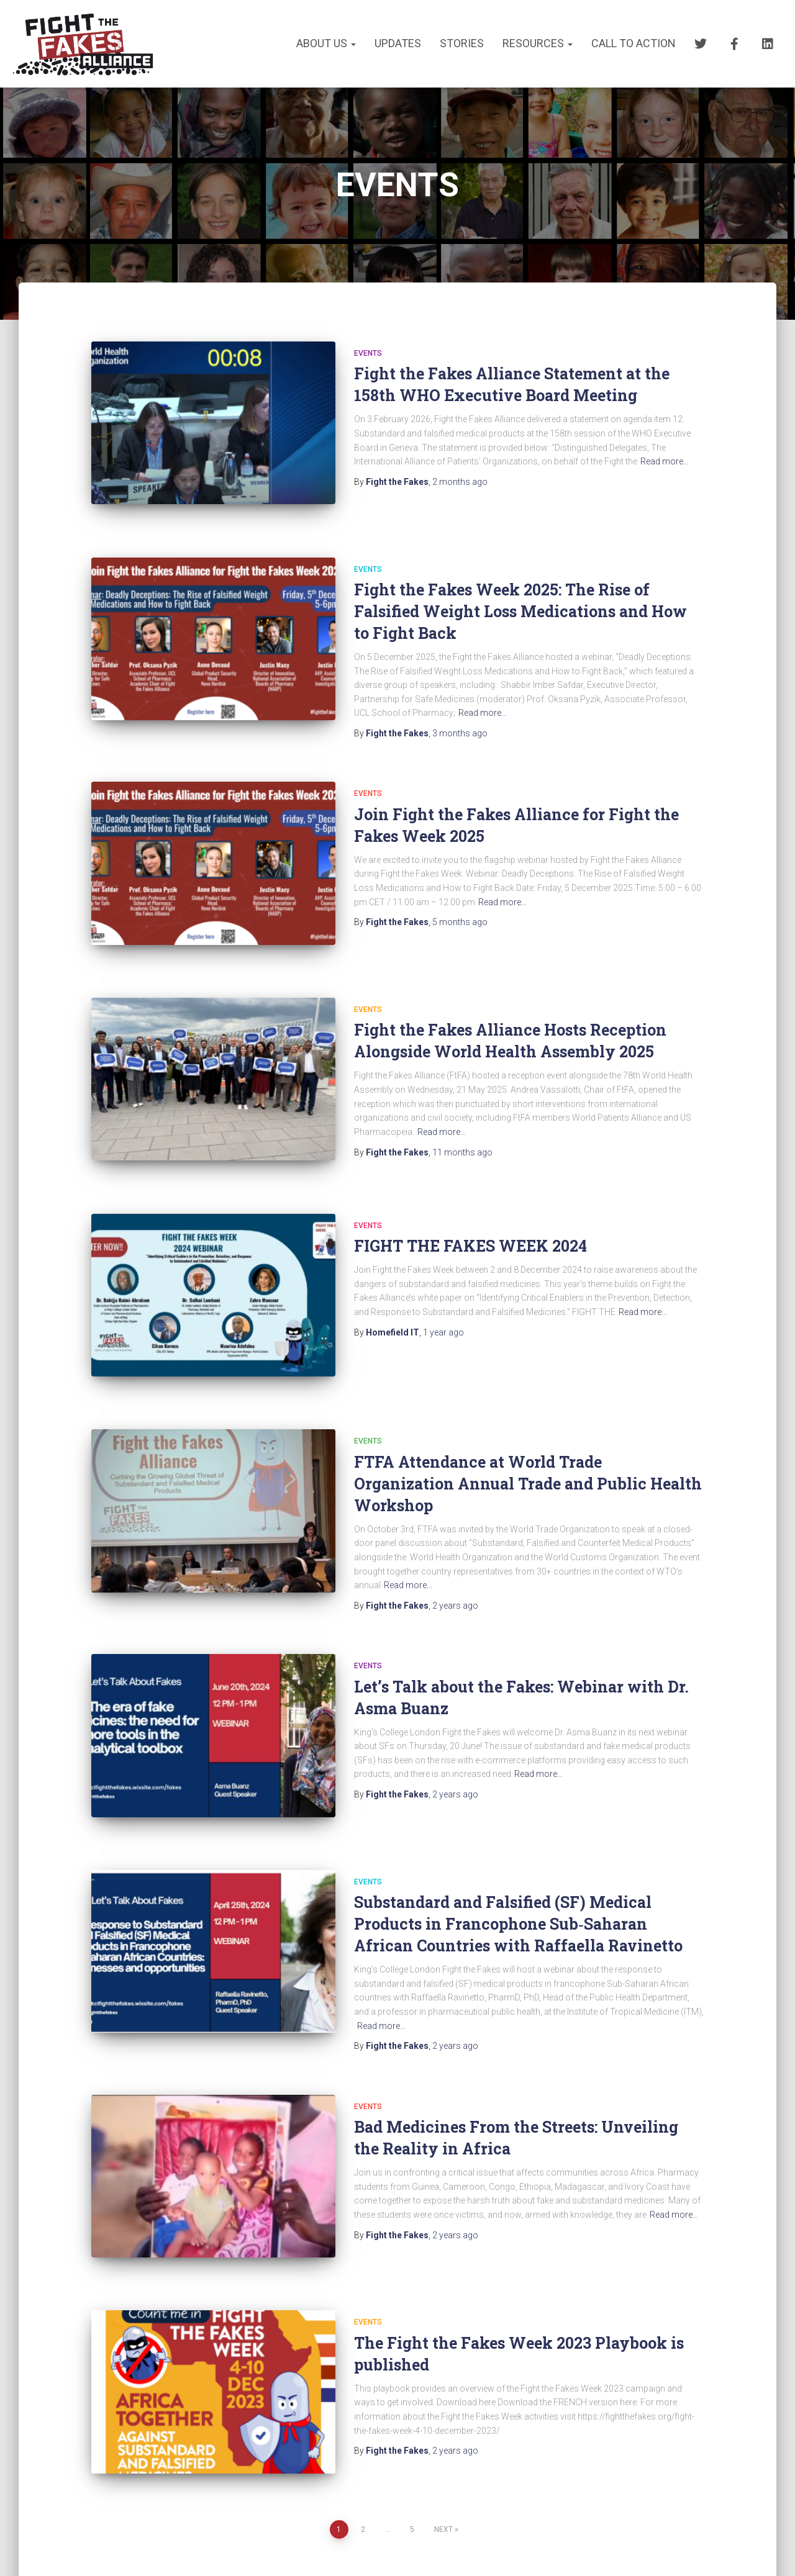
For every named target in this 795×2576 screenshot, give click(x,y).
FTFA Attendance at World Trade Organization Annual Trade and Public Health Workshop (528, 1437)
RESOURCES (537, 43)
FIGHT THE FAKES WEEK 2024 (470, 1211)
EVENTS (368, 353)
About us (326, 43)
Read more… (664, 461)
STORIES (462, 43)
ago (460, 482)
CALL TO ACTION (633, 43)
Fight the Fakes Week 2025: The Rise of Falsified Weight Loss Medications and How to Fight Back (520, 599)
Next (443, 2448)
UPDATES (398, 43)
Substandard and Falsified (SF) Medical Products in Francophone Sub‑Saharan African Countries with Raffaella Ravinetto (518, 1866)
